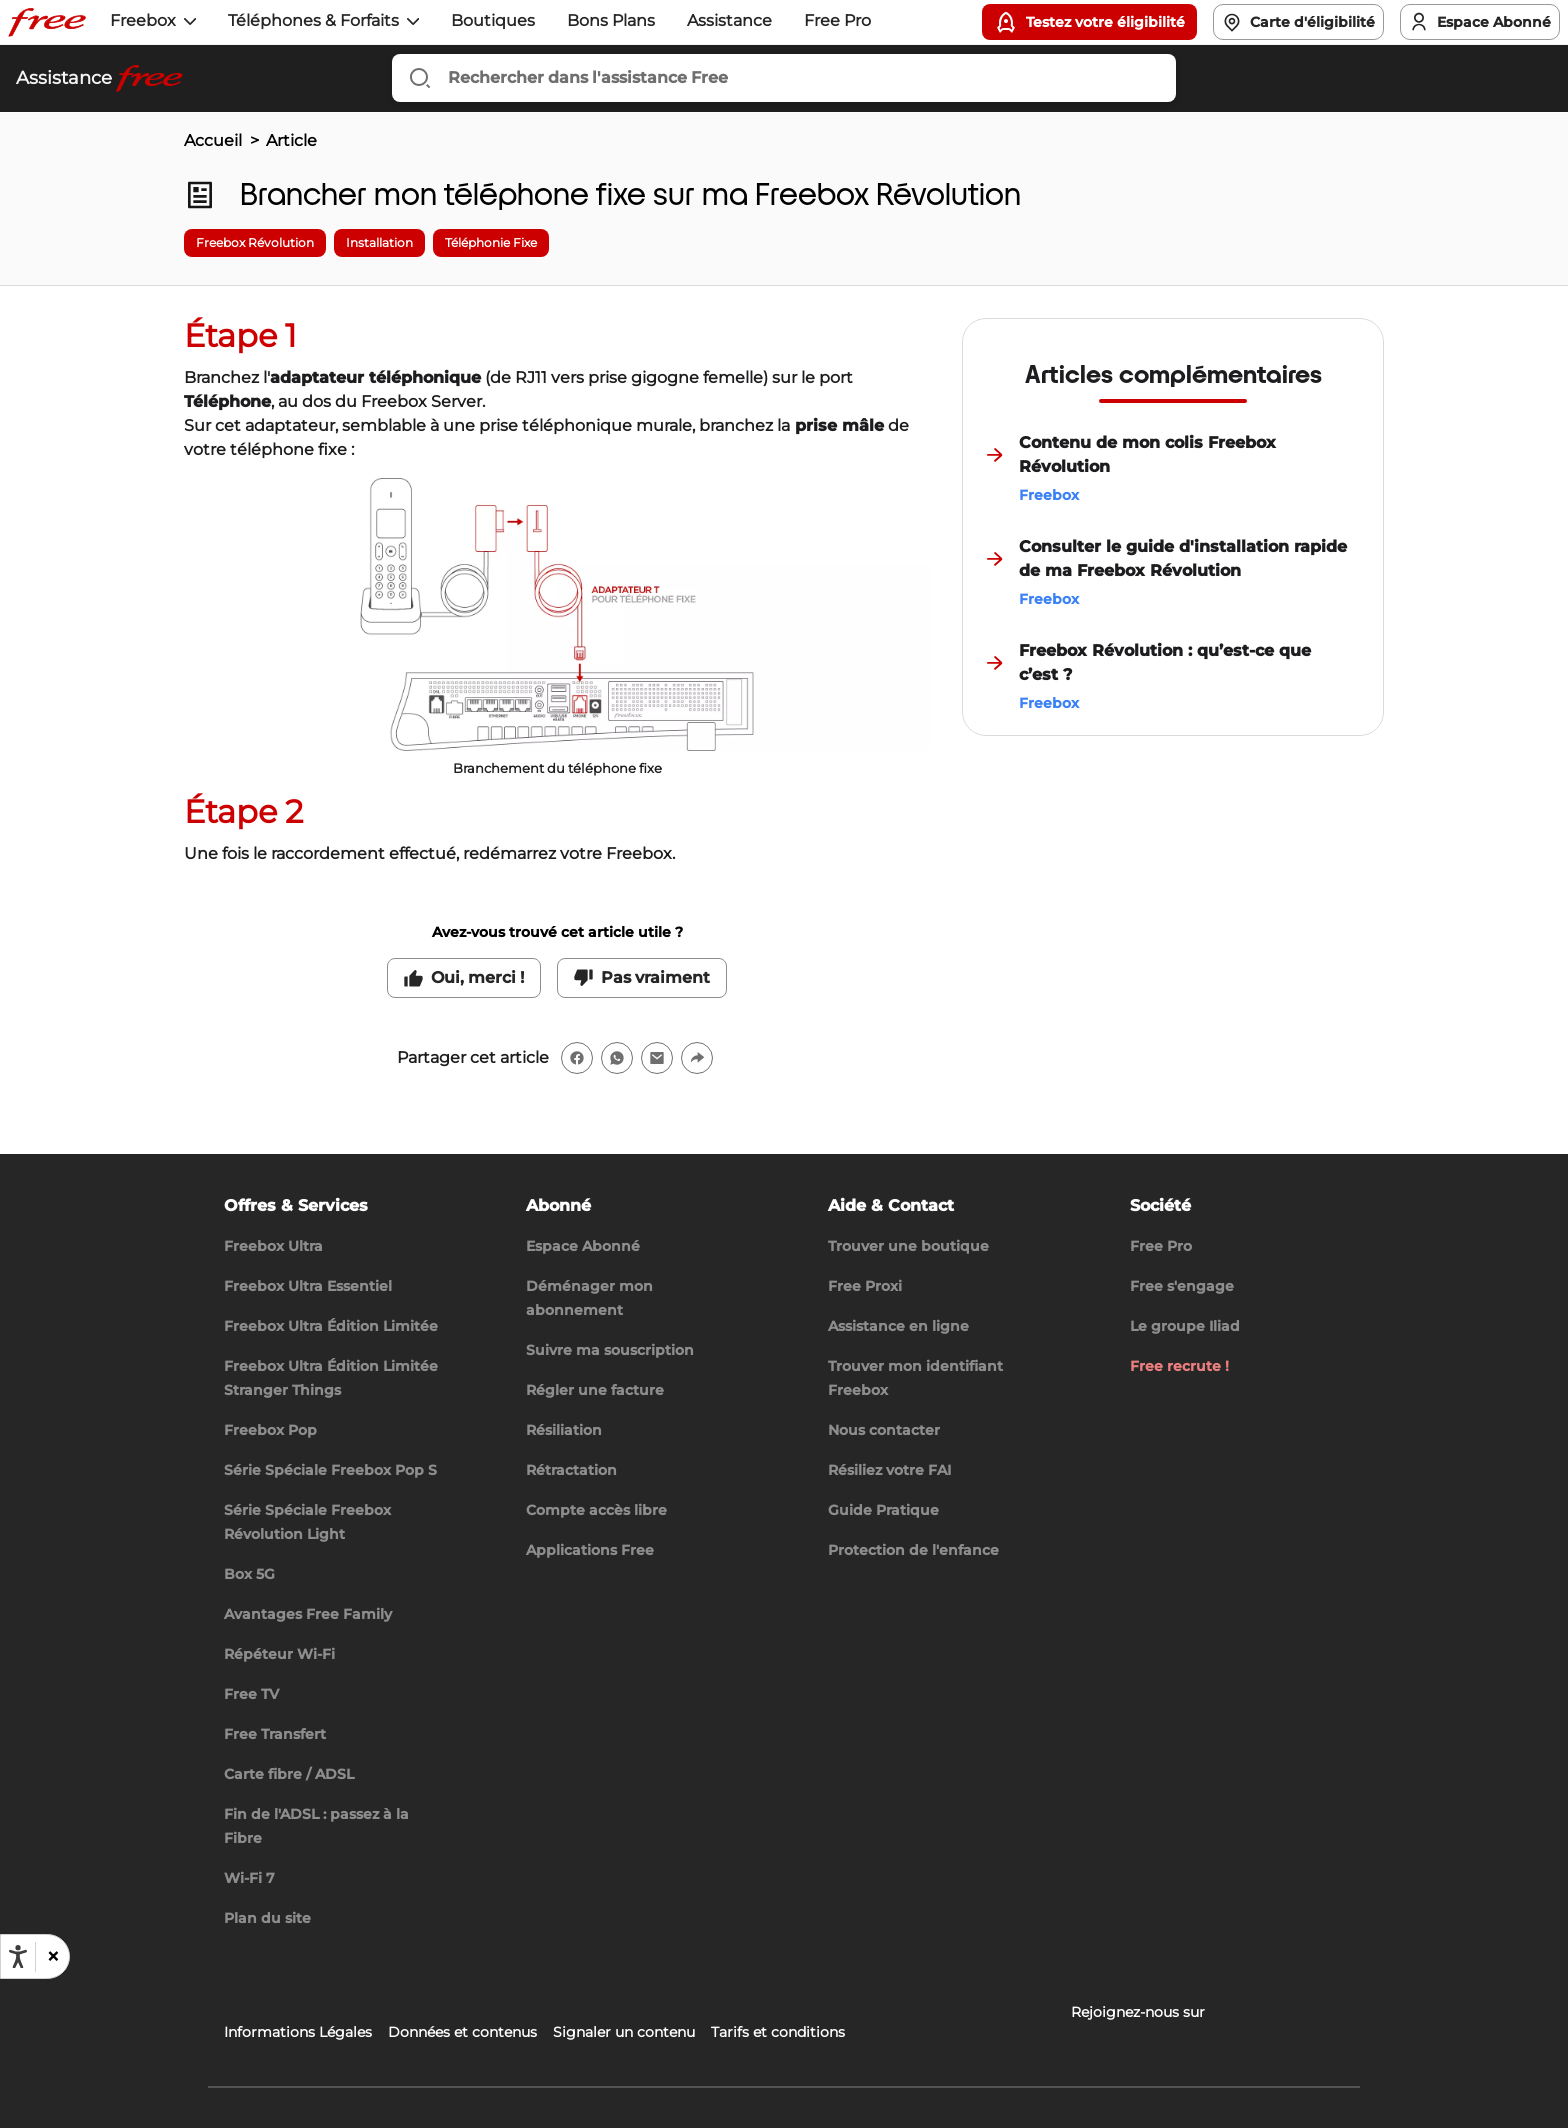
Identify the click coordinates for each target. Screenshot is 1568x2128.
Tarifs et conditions (778, 2032)
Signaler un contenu (624, 2032)
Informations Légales (298, 2032)
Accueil (213, 140)
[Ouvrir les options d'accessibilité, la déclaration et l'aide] (18, 1957)
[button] (52, 1957)
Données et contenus (462, 2032)
